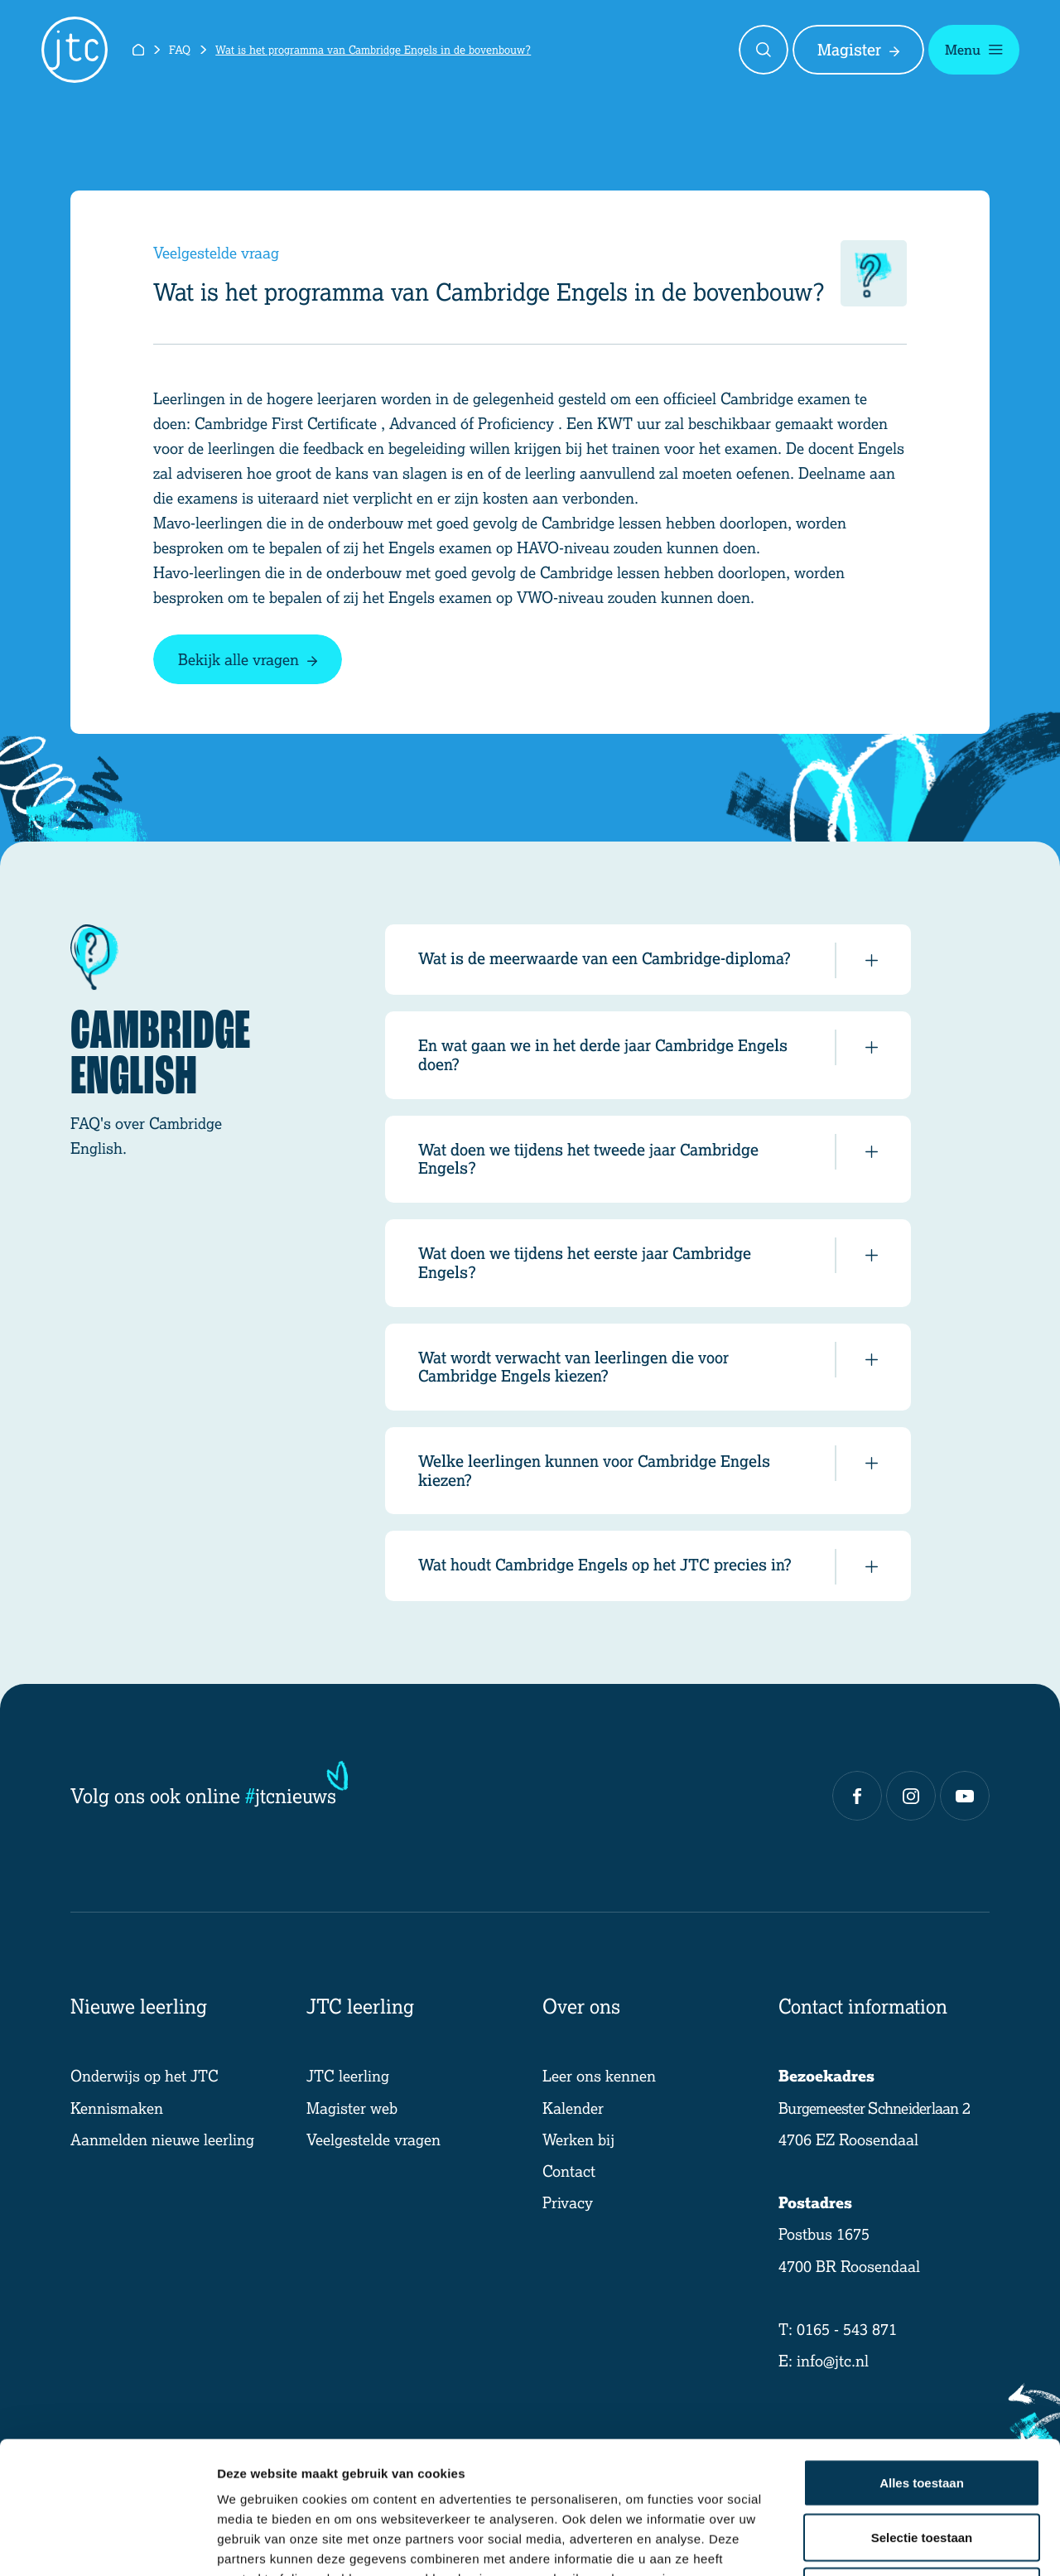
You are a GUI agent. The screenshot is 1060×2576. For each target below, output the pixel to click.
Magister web (352, 2107)
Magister (858, 49)
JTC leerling (347, 2075)
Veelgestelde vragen (373, 2139)
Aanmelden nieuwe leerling (162, 2139)
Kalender (573, 2107)
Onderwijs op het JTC (144, 2075)
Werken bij (578, 2139)
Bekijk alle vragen (247, 659)
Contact (568, 2170)
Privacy (567, 2202)
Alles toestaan (921, 2359)
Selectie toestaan (922, 2413)
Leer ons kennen (599, 2075)
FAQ (179, 49)
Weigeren (921, 2467)
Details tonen (894, 2543)
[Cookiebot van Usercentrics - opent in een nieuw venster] (107, 2543)
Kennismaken (116, 2107)
